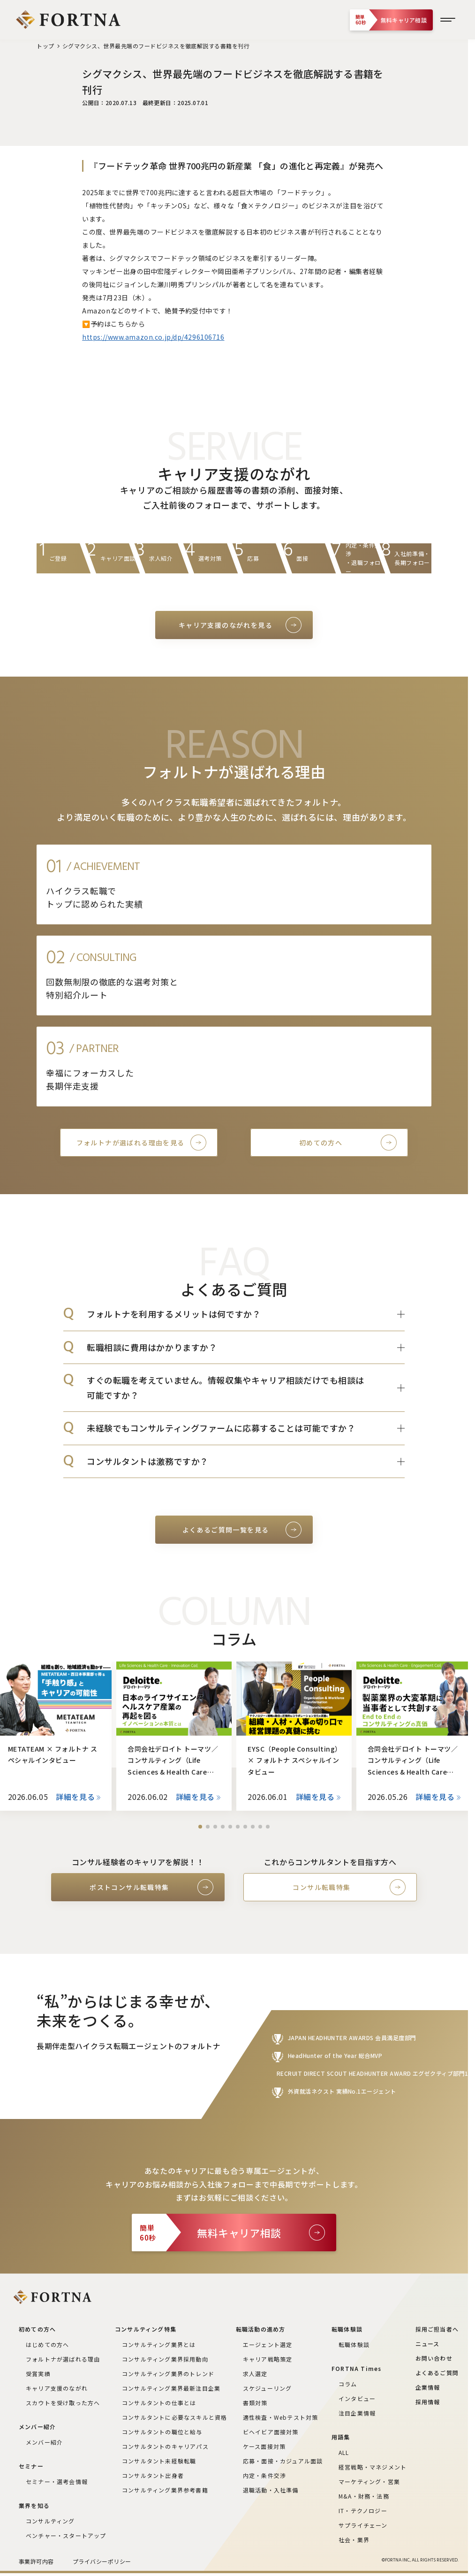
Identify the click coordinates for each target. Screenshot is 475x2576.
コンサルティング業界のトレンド (168, 2374)
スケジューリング (267, 2388)
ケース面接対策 (264, 2446)
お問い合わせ (433, 2358)
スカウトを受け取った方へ (63, 2403)
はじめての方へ (47, 2344)
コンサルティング (50, 2521)
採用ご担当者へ (437, 2329)
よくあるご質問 (437, 2373)
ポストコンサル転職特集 (129, 1887)
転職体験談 (354, 2344)
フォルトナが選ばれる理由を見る (130, 1142)
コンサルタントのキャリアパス (165, 2446)
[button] (200, 1827)
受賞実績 (38, 2374)
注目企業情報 (357, 2413)
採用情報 (427, 2402)
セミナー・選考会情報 (57, 2481)
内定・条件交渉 (264, 2475)
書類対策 (255, 2403)
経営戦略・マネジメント (373, 2467)
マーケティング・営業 (369, 2481)
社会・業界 (354, 2540)
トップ (45, 46)
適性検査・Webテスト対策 (280, 2417)
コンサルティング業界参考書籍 (165, 2490)
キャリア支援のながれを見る (225, 625)
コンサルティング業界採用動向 (165, 2359)
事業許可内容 (36, 2561)
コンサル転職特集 (321, 1887)
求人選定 (255, 2374)
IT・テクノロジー (363, 2511)
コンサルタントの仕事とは (159, 2403)
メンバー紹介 (44, 2442)
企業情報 (427, 2387)
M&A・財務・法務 (364, 2496)
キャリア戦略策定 (268, 2359)
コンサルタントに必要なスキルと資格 (174, 2417)
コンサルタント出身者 (153, 2475)
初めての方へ (320, 1142)
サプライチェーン (363, 2525)
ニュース (427, 2343)
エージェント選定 (268, 2344)
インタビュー (357, 2398)
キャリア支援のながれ (57, 2388)
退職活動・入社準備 (271, 2490)
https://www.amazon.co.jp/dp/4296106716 (153, 337)
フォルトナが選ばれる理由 (63, 2359)
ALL (344, 2452)
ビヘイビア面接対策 (271, 2432)
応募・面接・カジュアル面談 (283, 2461)
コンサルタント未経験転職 (159, 2461)
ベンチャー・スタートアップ (66, 2535)
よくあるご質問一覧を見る (225, 1529)
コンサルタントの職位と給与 (162, 2432)
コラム (348, 2384)
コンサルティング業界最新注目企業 (171, 2388)
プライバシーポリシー (102, 2561)
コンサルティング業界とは (159, 2344)
